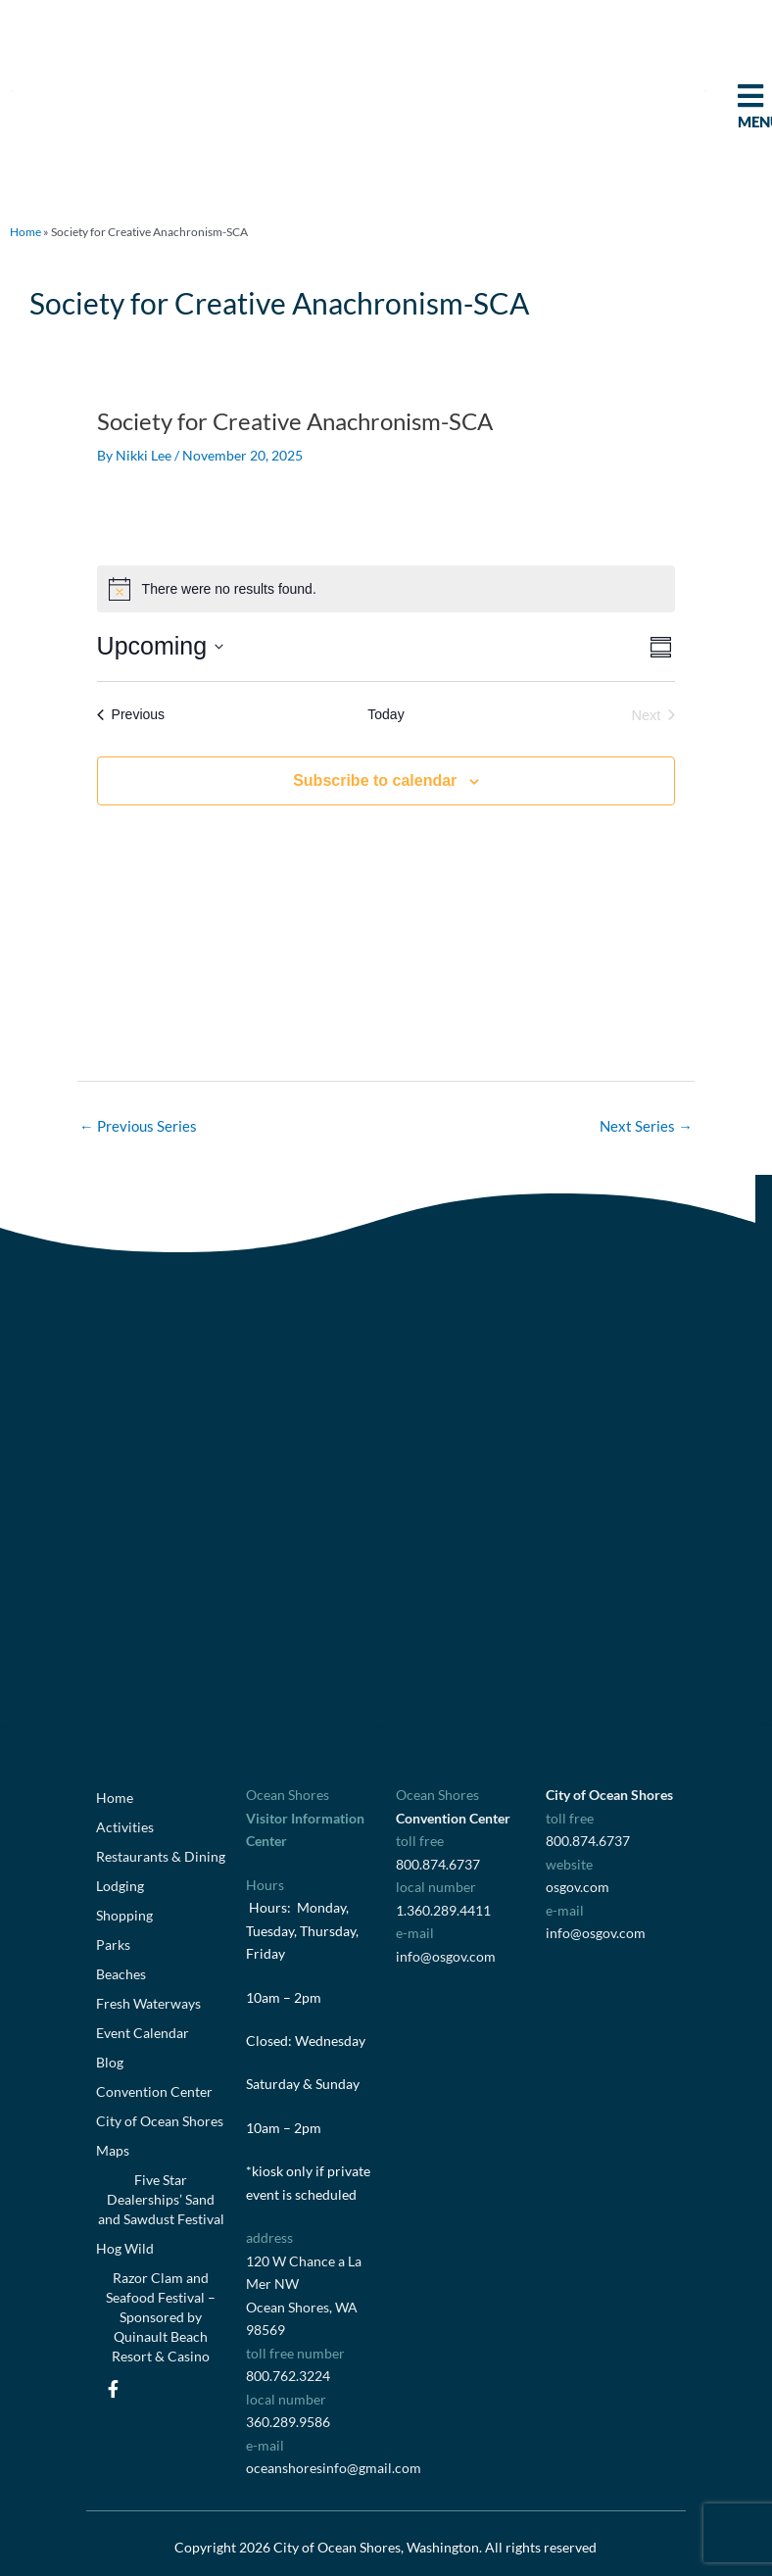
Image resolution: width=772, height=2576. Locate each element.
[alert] (386, 588)
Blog (109, 2062)
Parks (113, 1944)
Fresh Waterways (148, 2003)
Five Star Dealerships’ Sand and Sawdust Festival (161, 2199)
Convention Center (154, 2091)
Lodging (120, 1885)
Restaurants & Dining (160, 1856)
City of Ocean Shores (159, 2121)
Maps (112, 2150)
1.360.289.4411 (443, 1910)
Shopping (124, 1915)
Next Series (646, 1126)
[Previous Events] (131, 715)
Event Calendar (142, 2032)
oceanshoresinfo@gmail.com (333, 2467)
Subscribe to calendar (375, 780)
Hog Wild (125, 2248)
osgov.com (577, 1886)
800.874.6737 (438, 1864)
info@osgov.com (446, 1956)
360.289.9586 (288, 2421)
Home (25, 231)
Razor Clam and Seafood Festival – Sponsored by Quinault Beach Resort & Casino (161, 2316)
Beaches (121, 1974)
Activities (125, 1827)
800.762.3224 (288, 2375)
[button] (12, 90)
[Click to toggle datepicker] (160, 646)
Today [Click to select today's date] (385, 714)
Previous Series (138, 1126)
